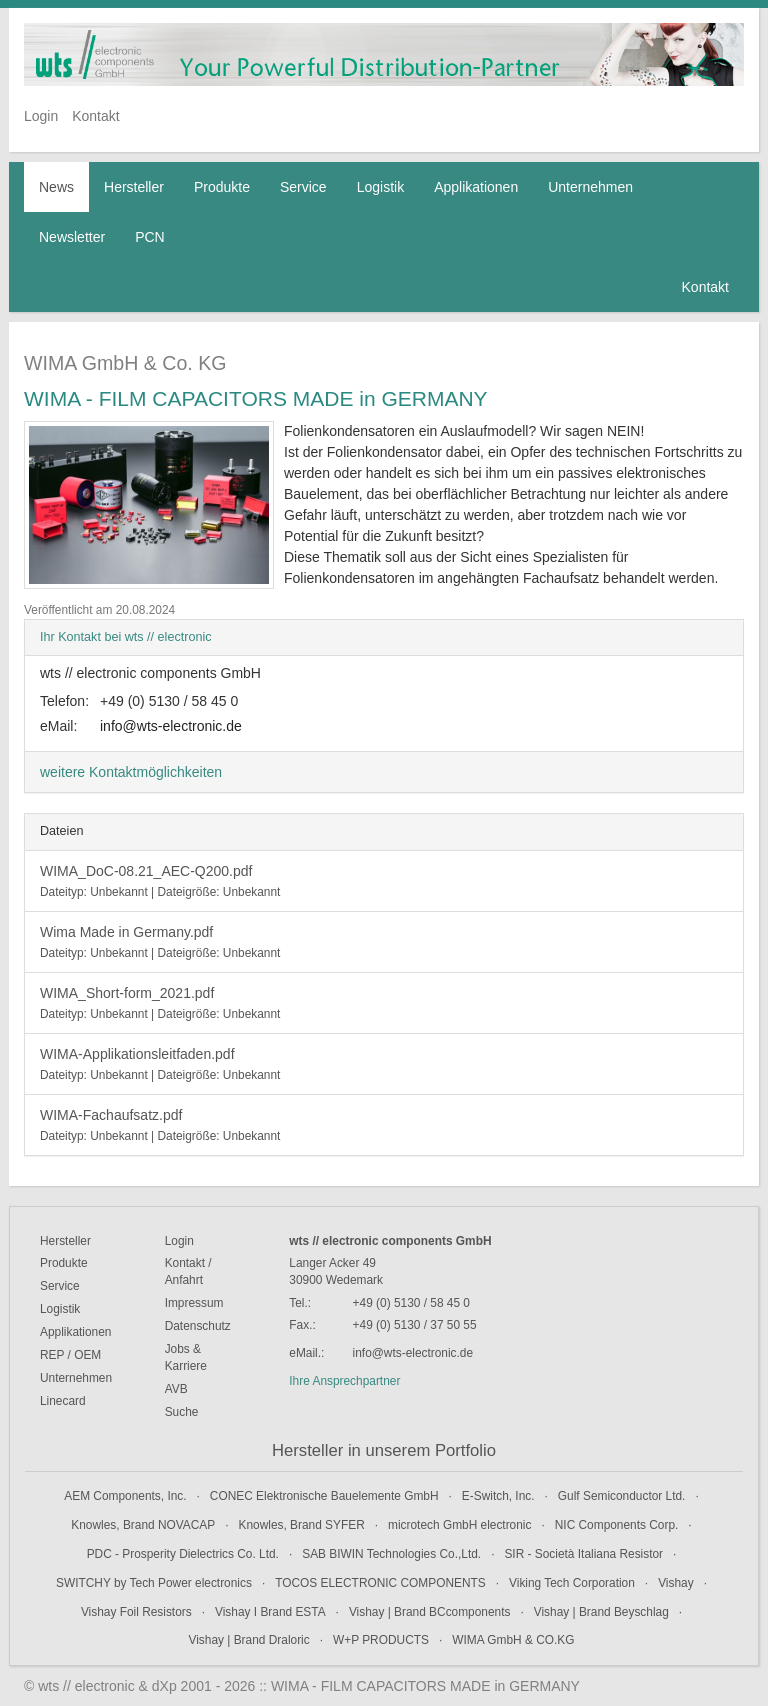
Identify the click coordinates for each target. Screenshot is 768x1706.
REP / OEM (70, 1355)
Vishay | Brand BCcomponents (430, 1612)
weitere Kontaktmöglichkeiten (131, 772)
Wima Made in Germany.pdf (160, 942)
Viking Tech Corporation (572, 1583)
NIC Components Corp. (617, 1525)
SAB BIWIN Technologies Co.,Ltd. (391, 1554)
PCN (150, 237)
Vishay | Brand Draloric (249, 1640)
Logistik (380, 187)
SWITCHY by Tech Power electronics (154, 1583)
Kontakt (95, 116)
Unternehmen (590, 187)
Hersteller (134, 187)
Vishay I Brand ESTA (270, 1612)
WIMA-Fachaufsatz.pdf (160, 1125)
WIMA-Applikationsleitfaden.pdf (160, 1064)
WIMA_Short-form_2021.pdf (160, 1003)
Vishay (675, 1583)
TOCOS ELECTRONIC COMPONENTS (380, 1583)
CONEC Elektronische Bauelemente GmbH (324, 1496)
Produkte (222, 187)
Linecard (63, 1401)
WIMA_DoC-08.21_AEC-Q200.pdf (160, 881)
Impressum (194, 1303)
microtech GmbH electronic (459, 1525)
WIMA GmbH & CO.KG (513, 1640)
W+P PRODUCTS (381, 1640)
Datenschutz (198, 1326)
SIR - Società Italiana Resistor (583, 1554)
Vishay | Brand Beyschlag (601, 1612)
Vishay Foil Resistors (136, 1612)
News (56, 187)
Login (41, 116)
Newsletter (72, 237)
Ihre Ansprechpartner (344, 1381)
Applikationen (476, 187)
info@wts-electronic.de (171, 726)
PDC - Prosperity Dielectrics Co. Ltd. (183, 1554)
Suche (182, 1412)
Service (303, 187)
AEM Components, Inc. (125, 1496)
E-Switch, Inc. (498, 1496)
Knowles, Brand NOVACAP (143, 1525)
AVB (176, 1389)
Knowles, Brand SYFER (302, 1525)
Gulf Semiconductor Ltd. (622, 1496)
